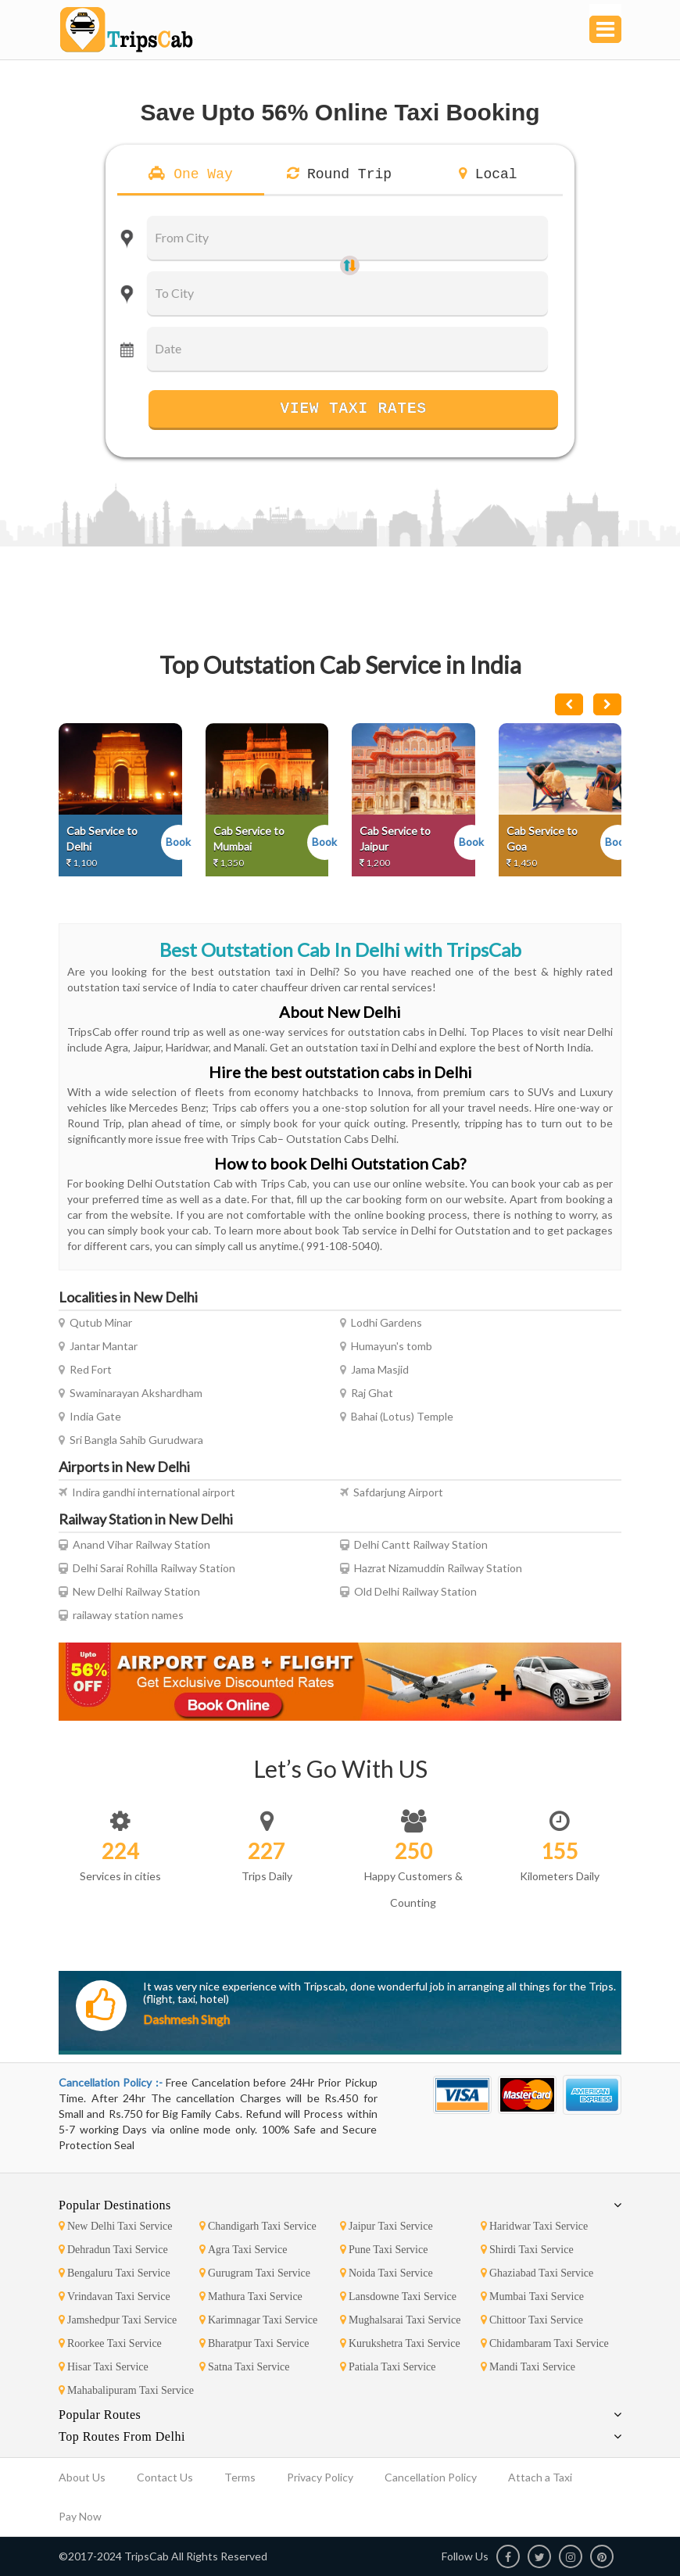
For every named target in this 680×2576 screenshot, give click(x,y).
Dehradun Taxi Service (113, 2249)
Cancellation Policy (431, 2477)
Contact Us (165, 2477)
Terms (240, 2477)
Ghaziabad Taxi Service (537, 2273)
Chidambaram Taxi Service (545, 2343)
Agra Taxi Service (243, 2249)
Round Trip (345, 174)
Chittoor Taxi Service (532, 2320)
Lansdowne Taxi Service (398, 2296)
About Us (82, 2477)
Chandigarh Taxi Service (258, 2226)
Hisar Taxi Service (104, 2367)
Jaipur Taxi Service (386, 2226)
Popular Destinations (115, 2205)
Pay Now (80, 2516)
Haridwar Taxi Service (534, 2226)
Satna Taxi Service (244, 2367)
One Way (198, 174)
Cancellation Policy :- (112, 2082)
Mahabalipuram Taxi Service (126, 2390)
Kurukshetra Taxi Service (400, 2343)
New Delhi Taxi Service (115, 2226)
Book (178, 841)
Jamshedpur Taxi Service (118, 2320)
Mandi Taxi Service (528, 2367)
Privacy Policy (320, 2477)
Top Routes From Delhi (122, 2436)
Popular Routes (100, 2414)
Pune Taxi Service (384, 2249)
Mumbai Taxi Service (532, 2296)
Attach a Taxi (540, 2477)
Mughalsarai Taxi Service (400, 2320)
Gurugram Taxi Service (254, 2273)
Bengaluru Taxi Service (114, 2273)
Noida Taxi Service (386, 2273)
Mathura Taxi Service (250, 2296)
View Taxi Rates (353, 408)
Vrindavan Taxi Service (114, 2296)
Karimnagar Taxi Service (258, 2320)
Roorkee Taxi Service (110, 2343)
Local (492, 174)
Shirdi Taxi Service (527, 2249)
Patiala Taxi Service (388, 2367)
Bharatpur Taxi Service (254, 2343)
